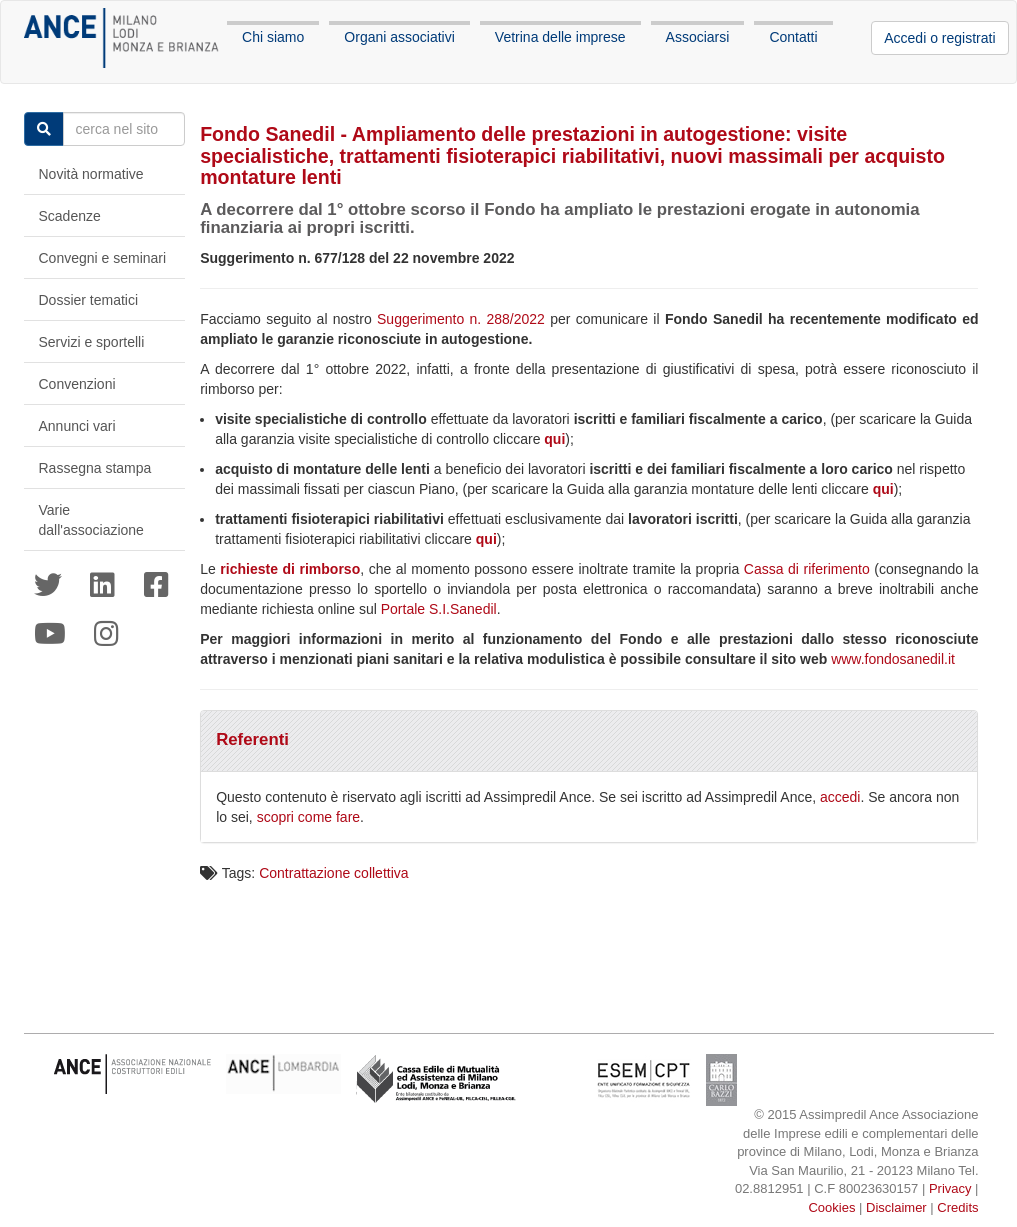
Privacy (950, 1188)
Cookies (831, 1207)
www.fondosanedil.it (893, 659)
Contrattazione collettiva (333, 873)
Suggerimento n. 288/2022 (461, 319)
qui (554, 439)
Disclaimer (896, 1207)
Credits (957, 1207)
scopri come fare (308, 817)
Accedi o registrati (939, 38)
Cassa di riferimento (807, 569)
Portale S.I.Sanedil (439, 609)
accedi (840, 797)
